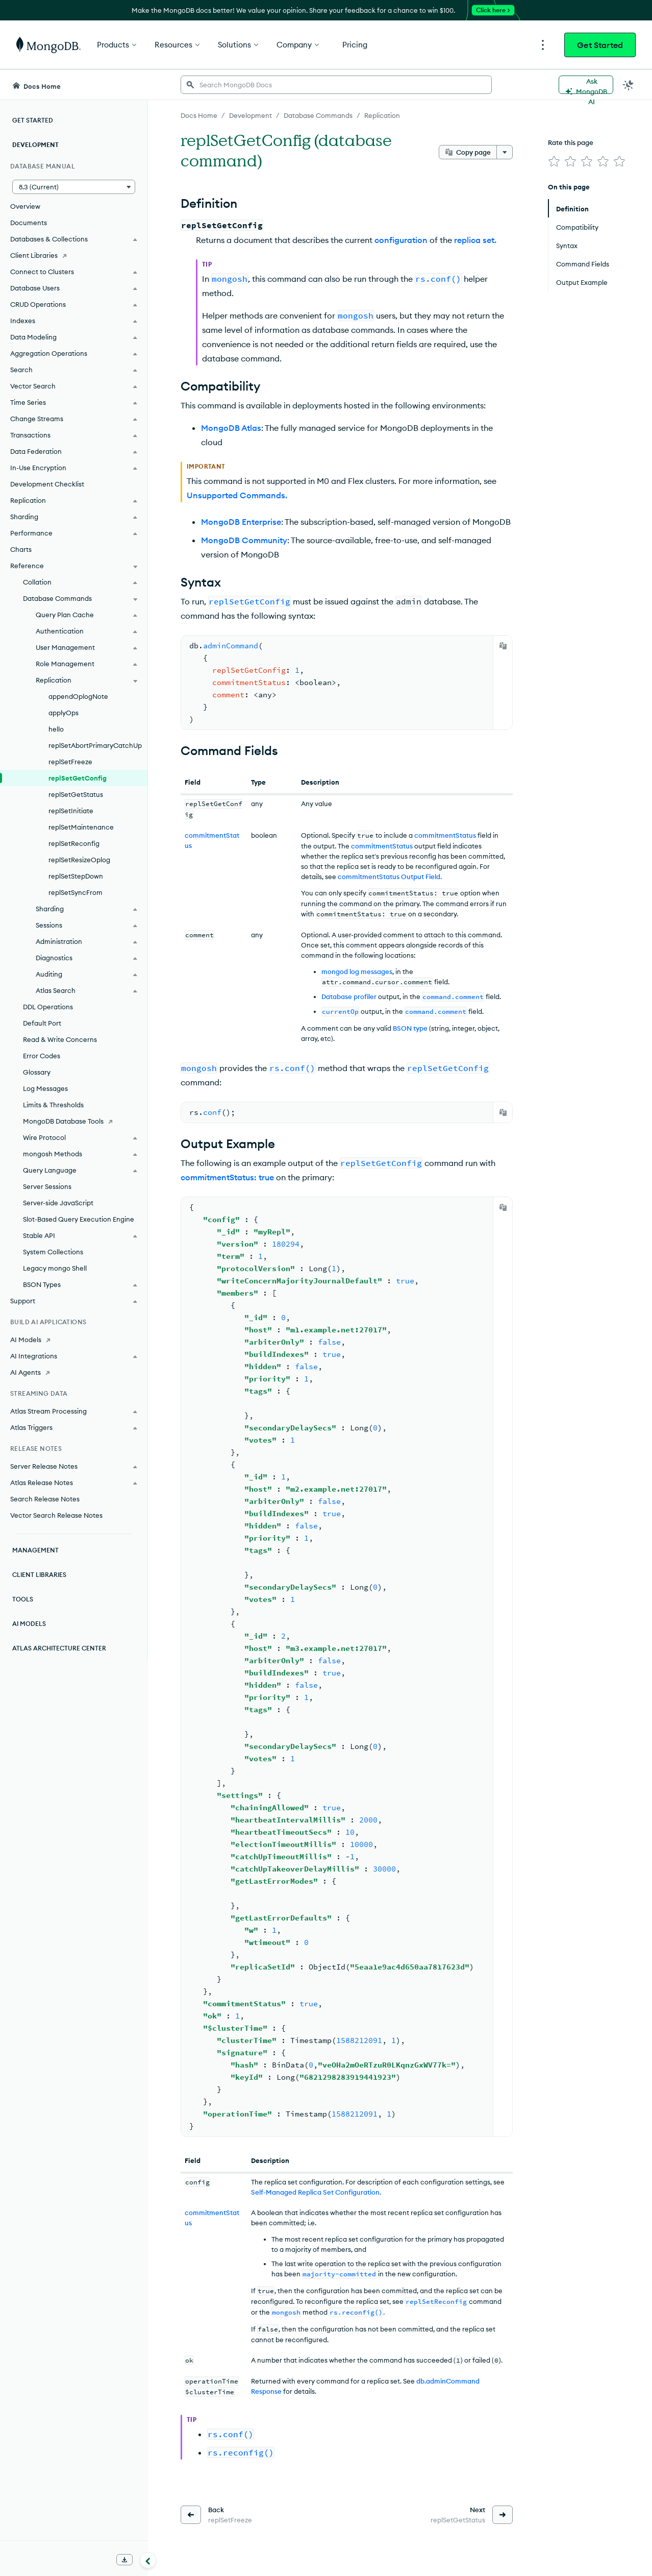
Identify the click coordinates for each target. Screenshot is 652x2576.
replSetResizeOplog (79, 860)
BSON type (410, 1028)
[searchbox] (336, 85)
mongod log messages (356, 971)
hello (56, 729)
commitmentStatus (445, 835)
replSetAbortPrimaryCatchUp (95, 745)
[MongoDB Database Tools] (73, 1121)
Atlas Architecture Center (59, 1648)
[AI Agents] (73, 1372)
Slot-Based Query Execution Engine (78, 1219)
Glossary (37, 1072)
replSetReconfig (73, 843)
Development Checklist (47, 484)
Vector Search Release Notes (56, 1515)
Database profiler (349, 996)
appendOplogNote (78, 696)
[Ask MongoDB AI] (586, 85)
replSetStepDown (75, 876)
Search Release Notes (45, 1499)
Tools (22, 1599)
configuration (401, 240)
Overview (25, 206)
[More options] (504, 152)
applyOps (63, 713)
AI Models (29, 1623)
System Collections (53, 1252)
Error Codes (41, 1056)
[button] (73, 187)
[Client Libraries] (73, 255)
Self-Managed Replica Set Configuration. (316, 2190)
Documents (28, 222)
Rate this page (570, 142)
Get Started (600, 45)
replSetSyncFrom (75, 892)
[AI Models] (73, 1339)
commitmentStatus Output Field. (390, 876)
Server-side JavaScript (58, 1203)
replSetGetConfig (77, 778)
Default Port (42, 1023)
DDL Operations (48, 1007)
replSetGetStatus (75, 794)
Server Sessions (47, 1186)
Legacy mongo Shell (55, 1268)
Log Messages (45, 1088)
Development (35, 145)
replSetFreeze (70, 762)
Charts (21, 549)
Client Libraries (39, 1574)
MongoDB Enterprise (241, 522)
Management (35, 1550)
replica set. (475, 240)
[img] (554, 161)
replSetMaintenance (81, 827)
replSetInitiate (70, 811)
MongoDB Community (244, 540)
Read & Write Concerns (60, 1039)
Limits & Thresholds (53, 1105)
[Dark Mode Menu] (628, 85)
